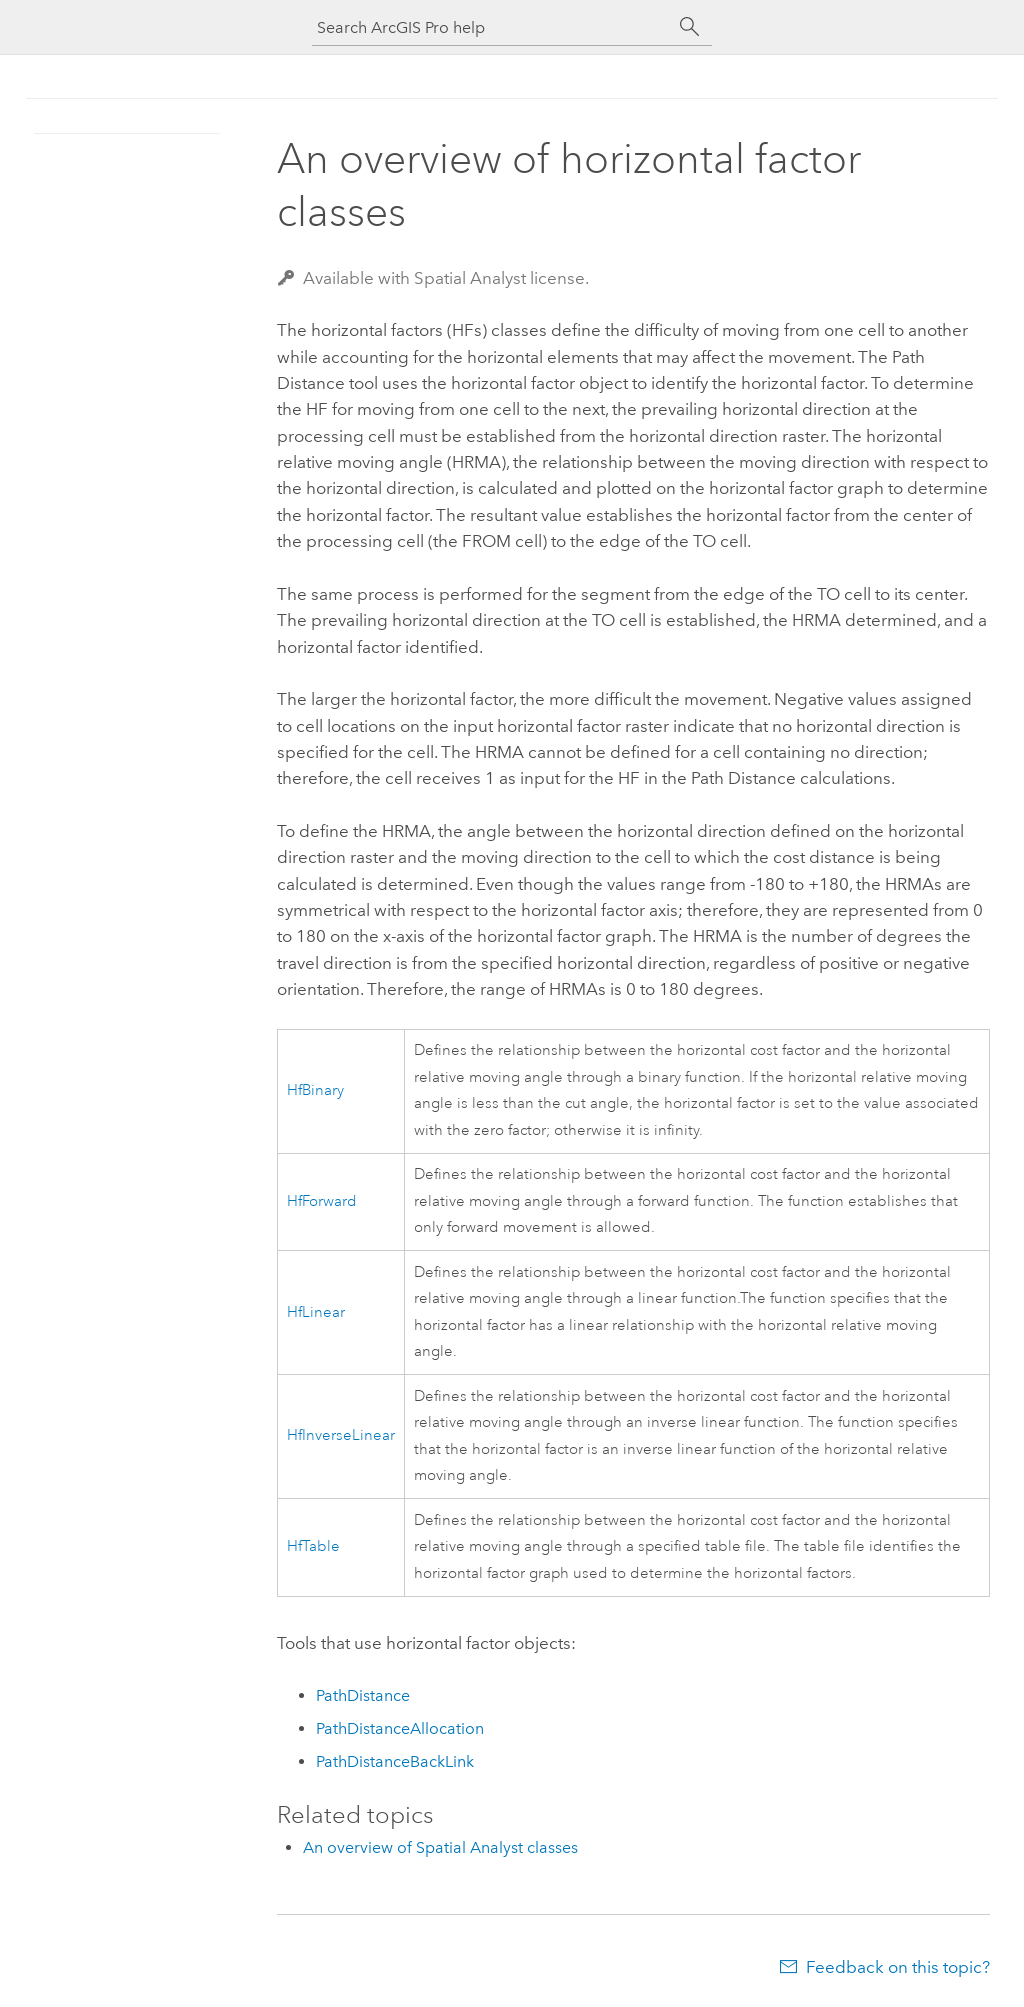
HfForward (322, 1201)
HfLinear (316, 1312)
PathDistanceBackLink (395, 1761)
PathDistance (363, 1695)
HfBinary (315, 1090)
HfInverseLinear (341, 1435)
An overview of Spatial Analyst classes (440, 1847)
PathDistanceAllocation (400, 1728)
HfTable (313, 1546)
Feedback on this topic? (898, 1967)
